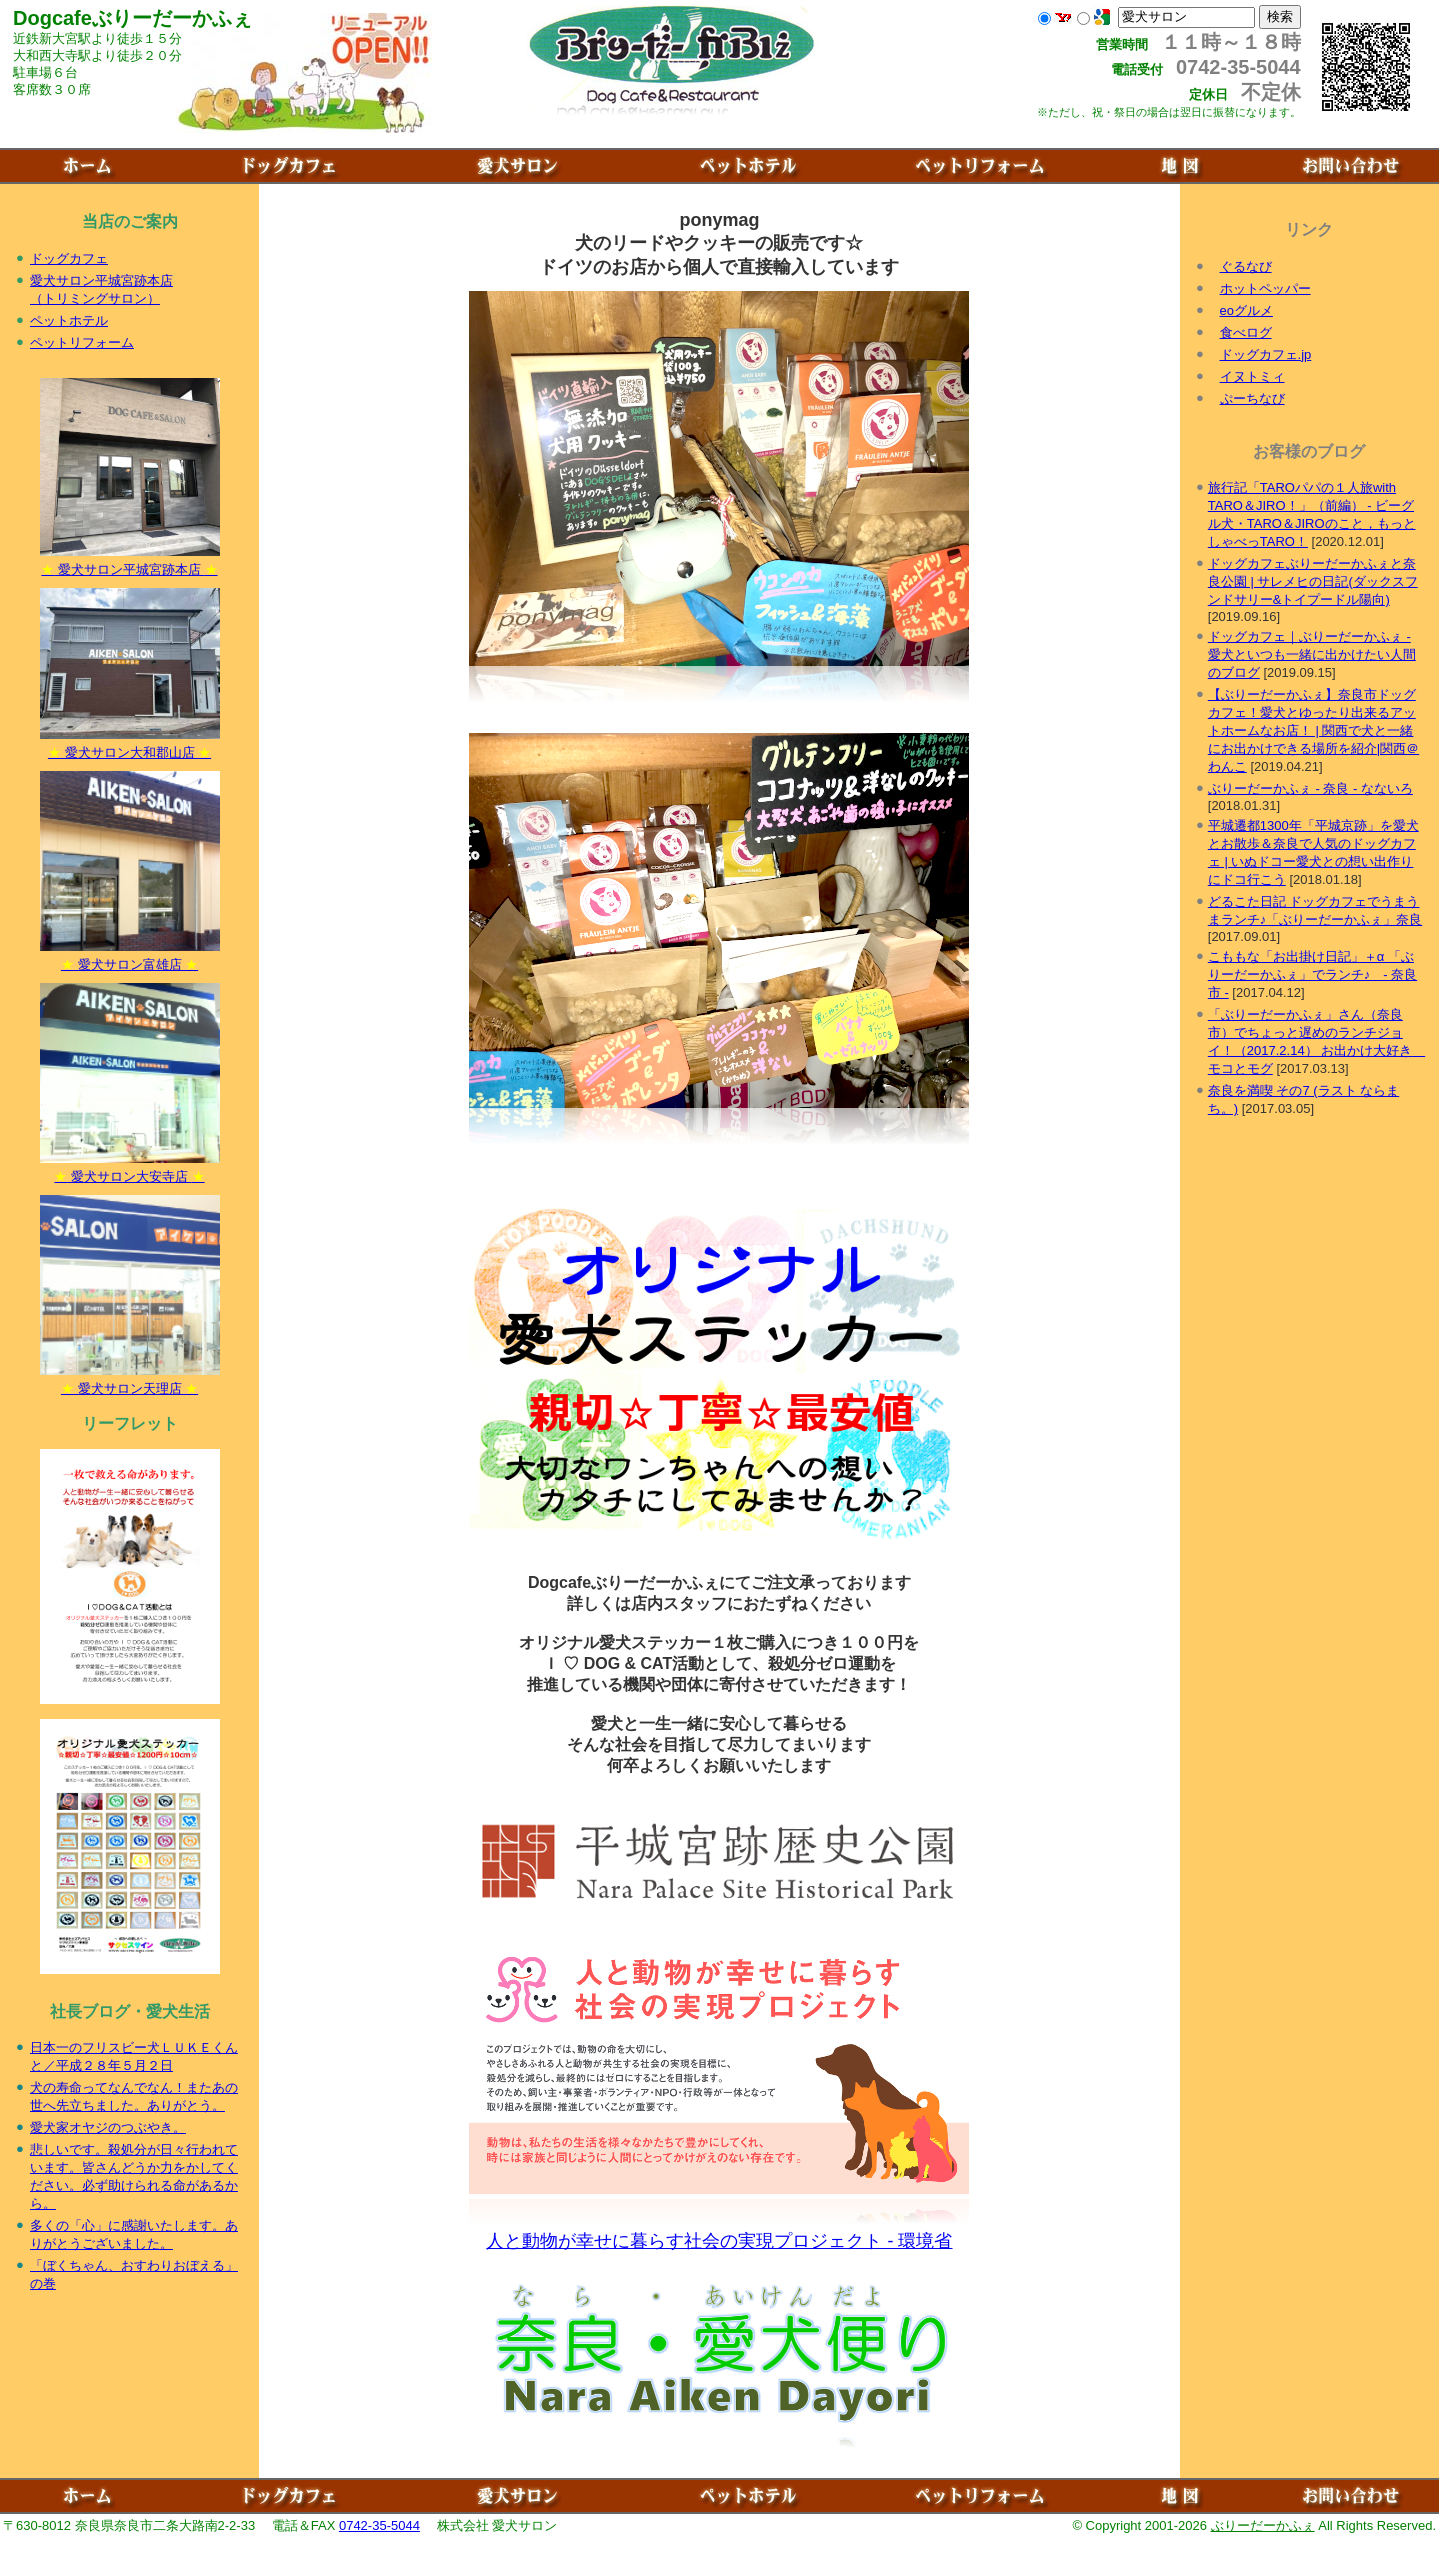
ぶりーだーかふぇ (1263, 2525)
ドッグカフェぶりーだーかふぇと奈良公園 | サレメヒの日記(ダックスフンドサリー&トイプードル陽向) (1313, 581)
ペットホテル (69, 320)
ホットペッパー (1265, 288)
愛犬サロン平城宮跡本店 (130, 563)
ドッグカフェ (69, 258)
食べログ (1246, 332)
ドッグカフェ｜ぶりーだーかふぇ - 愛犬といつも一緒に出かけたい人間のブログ (1312, 654)
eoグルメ (1246, 310)
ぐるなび (1246, 266)
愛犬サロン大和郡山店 (130, 746)
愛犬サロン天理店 (130, 1382)
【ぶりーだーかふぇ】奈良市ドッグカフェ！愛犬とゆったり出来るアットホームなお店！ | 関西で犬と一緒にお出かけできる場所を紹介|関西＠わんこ (1313, 730)
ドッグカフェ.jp (1266, 354)
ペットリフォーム (82, 342)
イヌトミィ (1252, 376)
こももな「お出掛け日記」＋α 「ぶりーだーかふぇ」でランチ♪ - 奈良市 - (1312, 974)
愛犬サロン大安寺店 (130, 1170)
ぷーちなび (1252, 398)
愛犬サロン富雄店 (130, 958)
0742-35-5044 (379, 2525)
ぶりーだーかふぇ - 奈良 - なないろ (1310, 788)
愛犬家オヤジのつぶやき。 (108, 2127)
